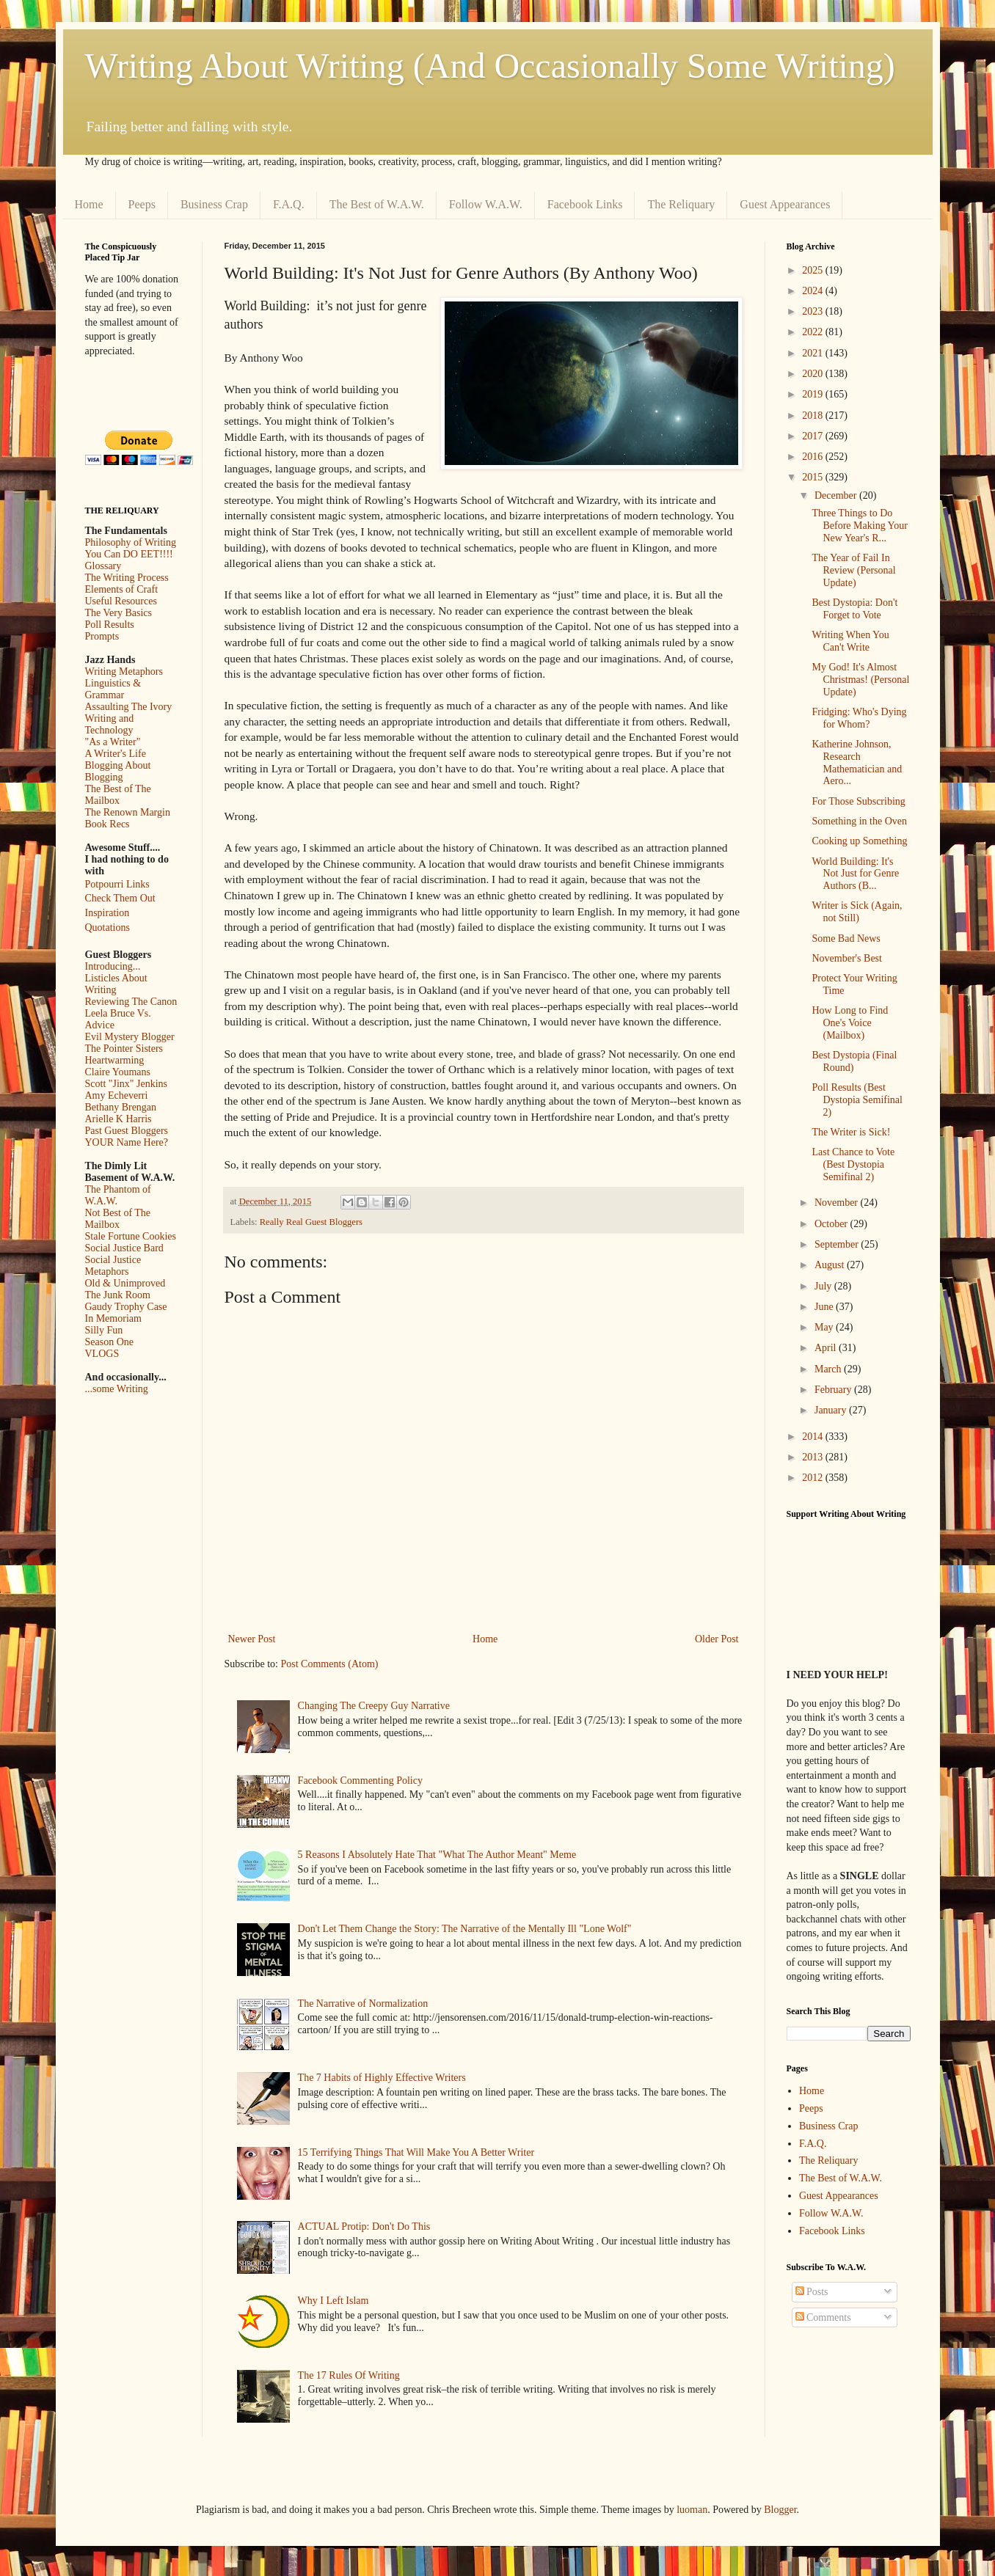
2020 (813, 373)
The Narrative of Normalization (363, 2003)
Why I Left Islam (333, 2300)
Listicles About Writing (116, 984)
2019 (813, 394)
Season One (109, 1341)
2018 (813, 415)
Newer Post (252, 1638)
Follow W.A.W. (485, 204)
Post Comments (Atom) (330, 1663)
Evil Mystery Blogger (130, 1036)
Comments (823, 2317)
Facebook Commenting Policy (360, 1780)
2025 (813, 270)
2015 (813, 477)
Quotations (107, 927)
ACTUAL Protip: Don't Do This (364, 2226)
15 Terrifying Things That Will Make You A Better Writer (416, 2152)
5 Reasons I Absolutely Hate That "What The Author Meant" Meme (437, 1854)
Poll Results (109, 624)
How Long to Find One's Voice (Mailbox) (850, 1023)
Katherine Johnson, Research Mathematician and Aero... (857, 762)
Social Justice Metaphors (113, 1265)
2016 (813, 456)
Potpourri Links (117, 884)
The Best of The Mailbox (118, 794)
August (830, 1264)
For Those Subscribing (858, 801)
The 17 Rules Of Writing (349, 2375)
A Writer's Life (115, 753)
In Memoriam (113, 1318)
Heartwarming (115, 1060)
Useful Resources (121, 601)
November (837, 1202)
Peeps (142, 204)
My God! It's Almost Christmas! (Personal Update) (860, 680)
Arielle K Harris (118, 1118)
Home (89, 204)
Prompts (102, 636)
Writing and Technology (109, 724)
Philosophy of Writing (130, 542)
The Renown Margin (127, 812)
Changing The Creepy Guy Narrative (374, 1705)
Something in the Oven (859, 821)
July (824, 1286)
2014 (813, 1436)
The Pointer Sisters (124, 1048)
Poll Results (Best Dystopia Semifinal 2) (857, 1100)
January (831, 1410)
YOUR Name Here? (127, 1142)
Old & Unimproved (125, 1283)
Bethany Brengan (121, 1107)
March (829, 1369)
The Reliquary (681, 204)
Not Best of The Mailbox (118, 1218)
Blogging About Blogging (118, 771)
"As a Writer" (113, 741)
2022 (813, 331)
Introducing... (113, 966)
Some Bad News (846, 938)
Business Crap (214, 204)
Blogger (780, 2509)
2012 (813, 1477)
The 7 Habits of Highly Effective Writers (382, 2077)
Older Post (717, 1638)
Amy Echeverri (116, 1095)
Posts (811, 2291)
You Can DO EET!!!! (129, 554)
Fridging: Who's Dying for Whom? (859, 718)
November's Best (846, 958)
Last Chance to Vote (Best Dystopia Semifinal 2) (853, 1164)
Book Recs (107, 824)
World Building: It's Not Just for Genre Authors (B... (855, 874)
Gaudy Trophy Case (126, 1306)
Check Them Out (120, 898)
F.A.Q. (289, 204)
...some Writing (116, 1388)
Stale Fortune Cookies (130, 1236)
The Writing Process (127, 577)
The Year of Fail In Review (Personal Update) (853, 570)
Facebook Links (585, 204)
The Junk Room (117, 1294)
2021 (813, 353)
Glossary (103, 565)
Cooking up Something (859, 840)
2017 (813, 436)
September (837, 1244)
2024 (813, 290)
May (825, 1327)
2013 (813, 1457)
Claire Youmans (117, 1071)
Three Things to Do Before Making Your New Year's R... (860, 526)
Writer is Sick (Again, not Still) (857, 911)
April (826, 1347)
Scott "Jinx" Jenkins (126, 1083)
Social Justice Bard (124, 1248)
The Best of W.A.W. (376, 204)
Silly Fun (104, 1330)
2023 (813, 311)
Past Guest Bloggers (127, 1130)
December (836, 495)
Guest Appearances (785, 204)
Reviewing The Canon (131, 1001)
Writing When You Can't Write (850, 641)
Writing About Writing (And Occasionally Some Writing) (490, 65)
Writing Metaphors (124, 671)
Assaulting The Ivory (128, 706)
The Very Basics (119, 612)
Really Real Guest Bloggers (311, 1222)
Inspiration (107, 912)
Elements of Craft (121, 589)
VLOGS (102, 1353)
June (825, 1306)
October (832, 1223)
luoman (692, 2509)
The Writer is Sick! (851, 1132)
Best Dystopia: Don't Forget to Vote (854, 609)
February (834, 1389)
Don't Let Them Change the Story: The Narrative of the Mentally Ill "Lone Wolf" (465, 1928)
